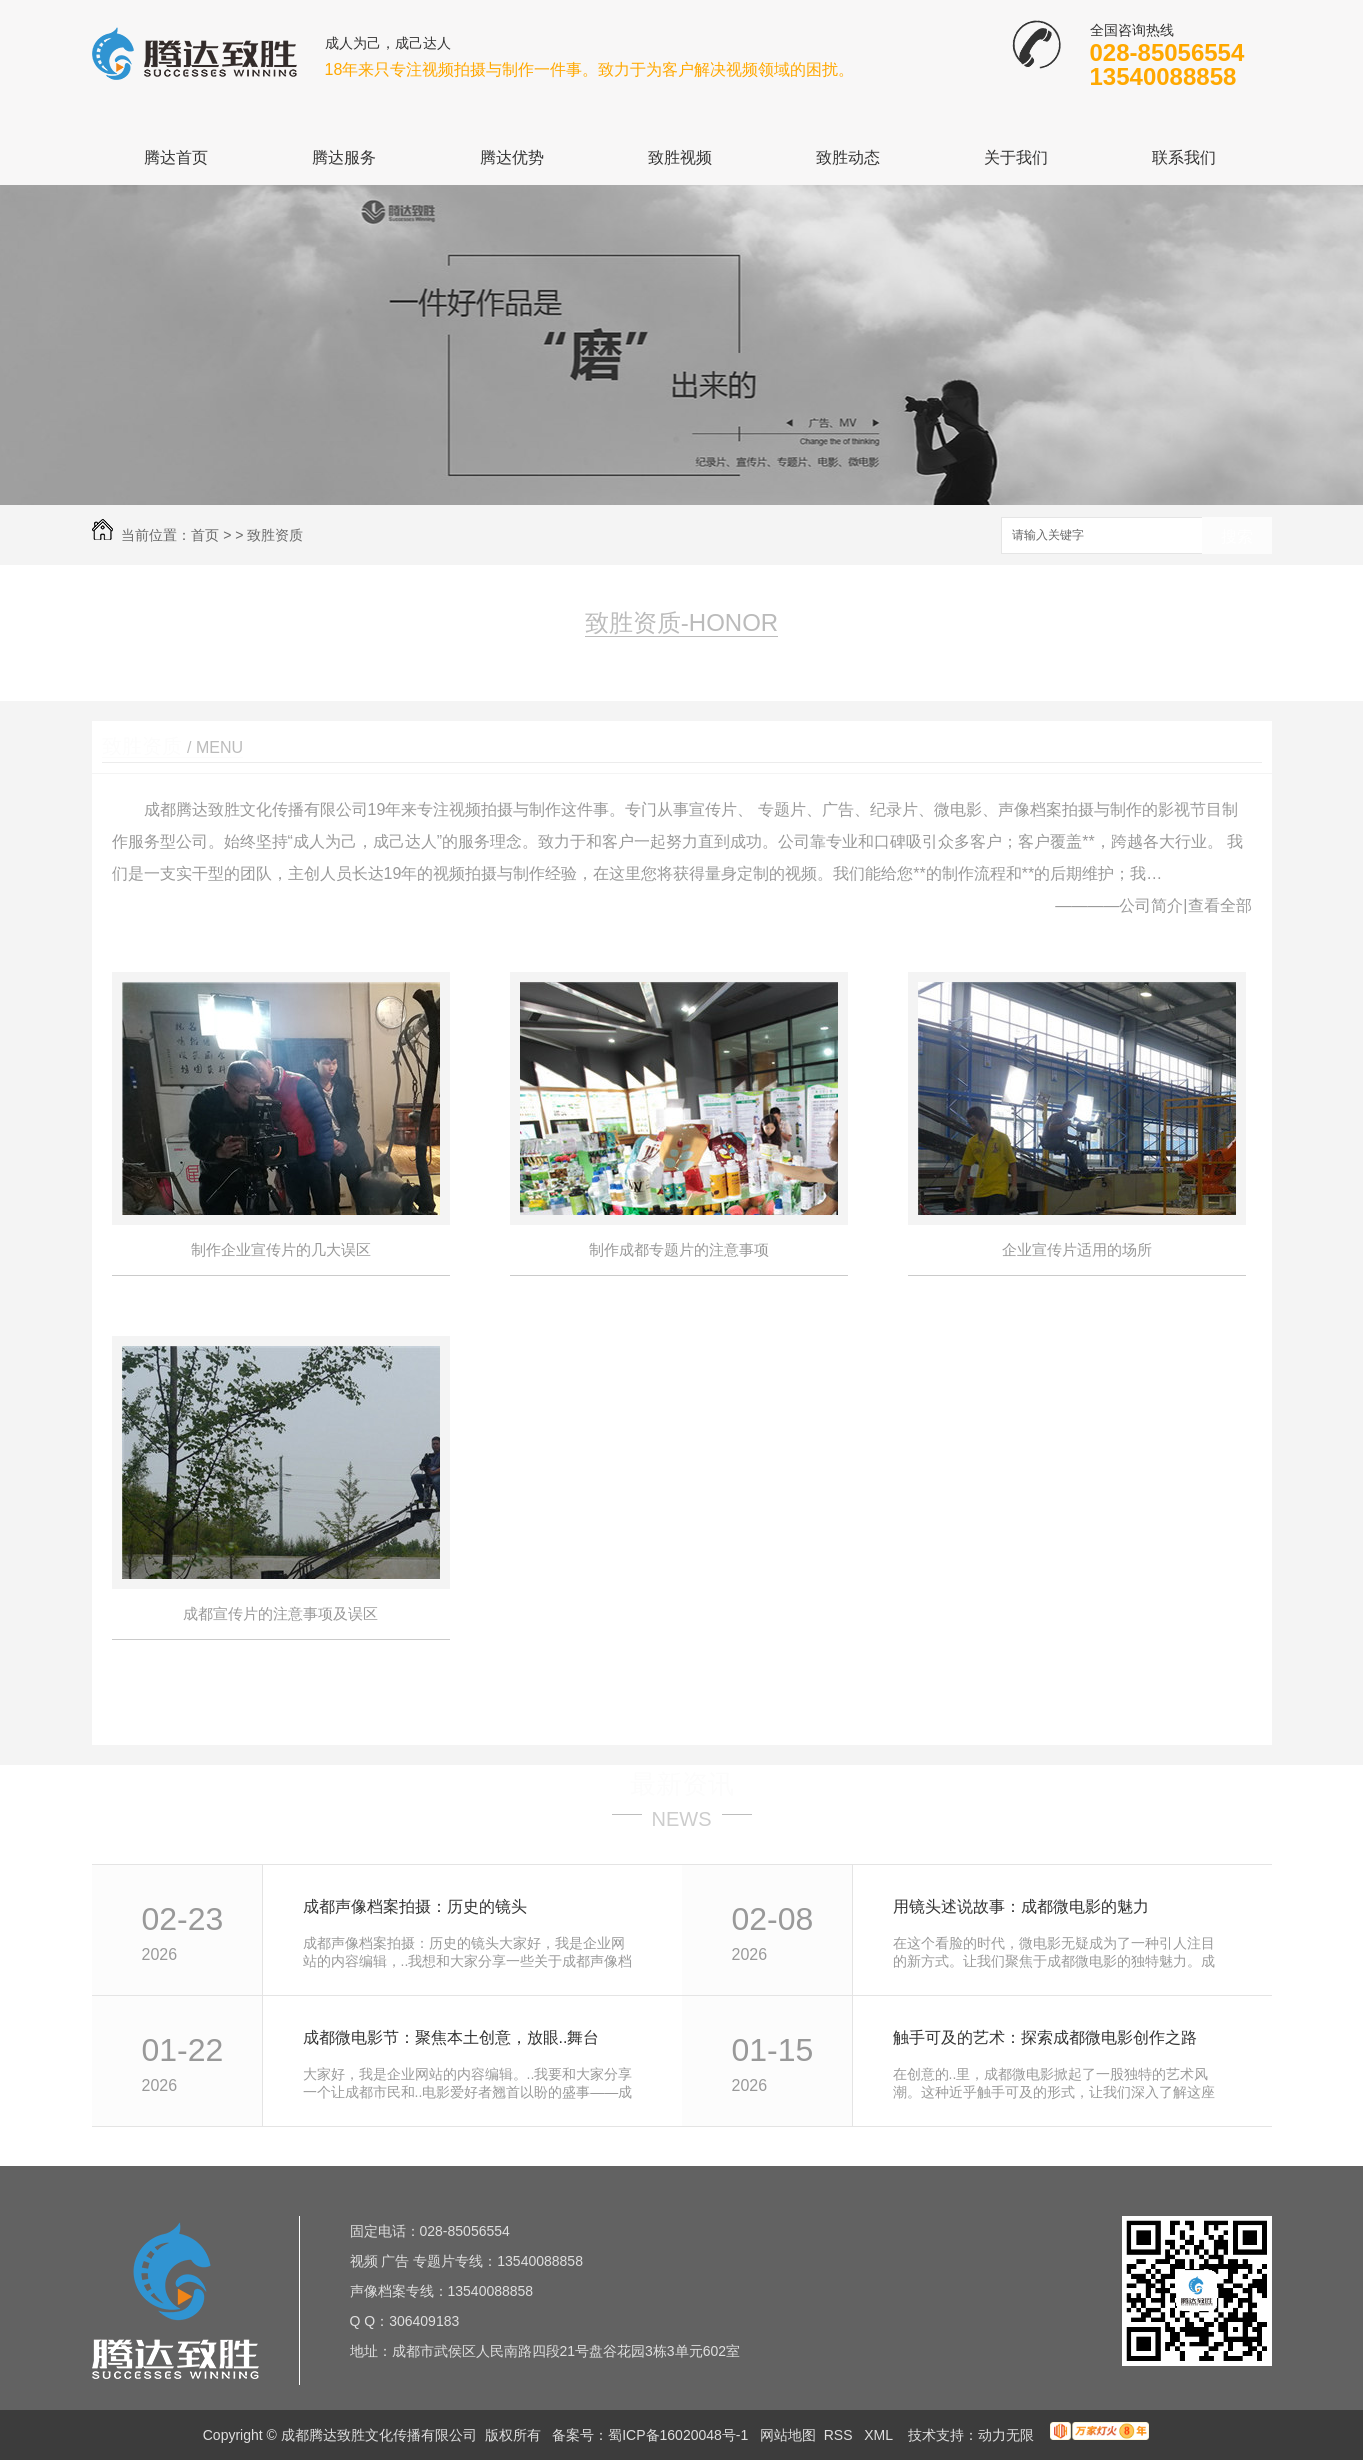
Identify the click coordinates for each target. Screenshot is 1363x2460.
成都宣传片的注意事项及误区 (280, 1613)
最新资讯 (682, 1784)
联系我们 (1184, 157)
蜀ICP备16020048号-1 (678, 2435)
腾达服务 (344, 157)
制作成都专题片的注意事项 (679, 1249)
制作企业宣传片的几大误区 (281, 1249)
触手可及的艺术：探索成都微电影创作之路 (1045, 2037)
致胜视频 (680, 157)
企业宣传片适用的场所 (1077, 1249)
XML (880, 2435)
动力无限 (1006, 2435)
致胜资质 (275, 535)
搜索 (1237, 536)
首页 (205, 535)
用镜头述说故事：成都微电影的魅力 (1021, 1906)
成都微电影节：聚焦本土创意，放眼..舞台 (451, 2037)
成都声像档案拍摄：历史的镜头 (415, 1906)
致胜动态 (848, 157)
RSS (840, 2435)
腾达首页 (176, 157)
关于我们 (1016, 157)
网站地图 (788, 2435)
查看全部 (1220, 905)
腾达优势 (512, 157)
